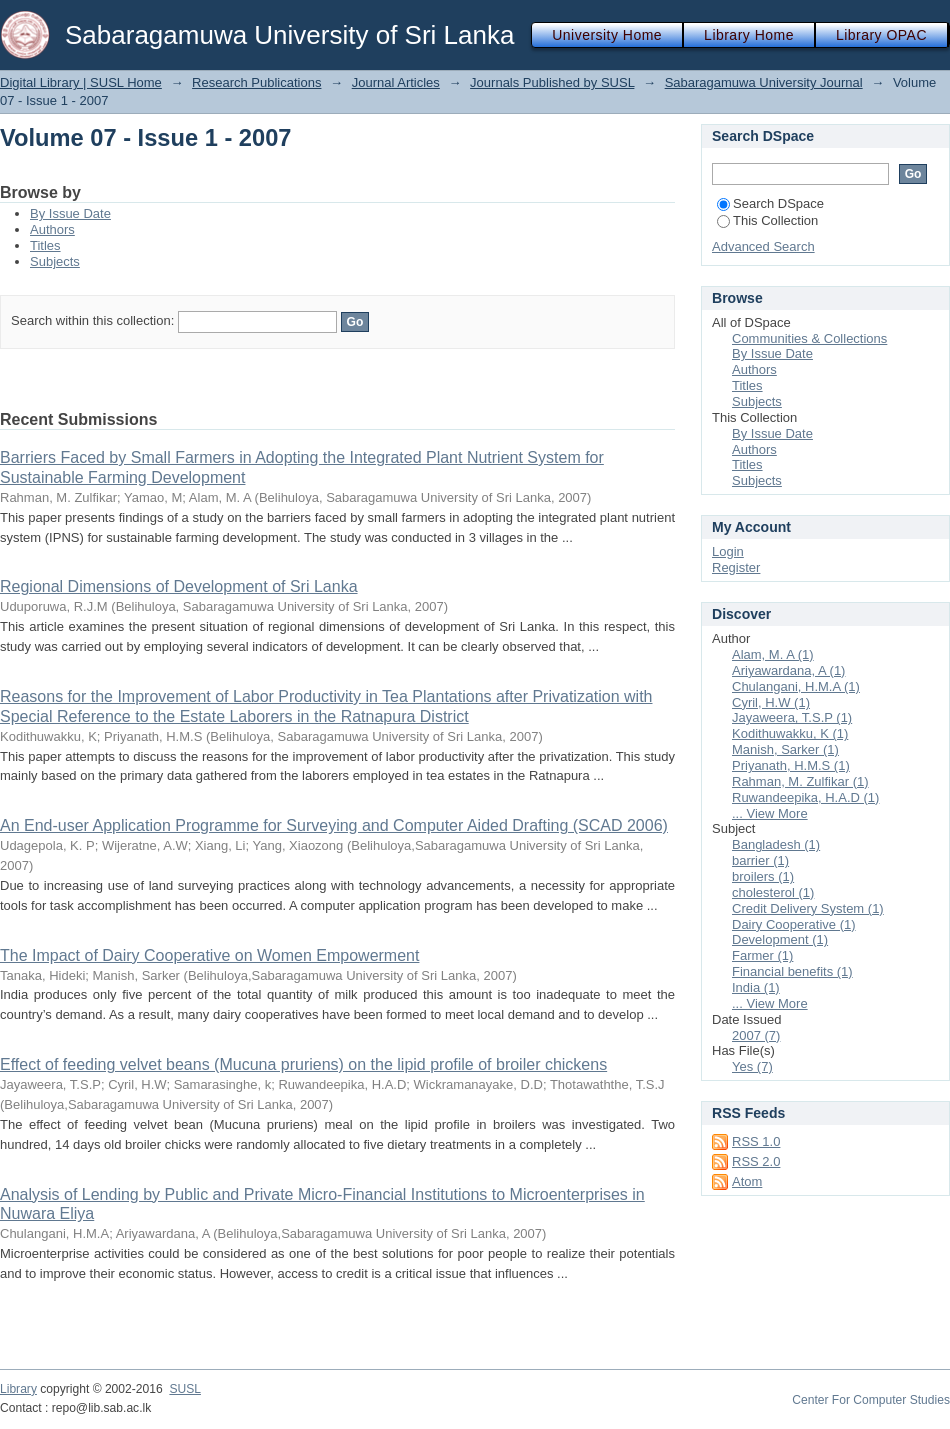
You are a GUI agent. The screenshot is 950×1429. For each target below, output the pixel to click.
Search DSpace (770, 203)
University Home (607, 35)
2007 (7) (756, 1035)
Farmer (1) (762, 955)
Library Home (749, 35)
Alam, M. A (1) (773, 654)
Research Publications (256, 82)
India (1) (756, 987)
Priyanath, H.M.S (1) (791, 765)
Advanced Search (763, 246)
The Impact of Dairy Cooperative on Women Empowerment (209, 955)
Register (736, 567)
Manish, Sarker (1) (785, 749)
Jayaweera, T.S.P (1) (792, 717)
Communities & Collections (809, 338)
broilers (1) (763, 876)
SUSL (185, 1389)
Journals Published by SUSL (552, 82)
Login (728, 551)
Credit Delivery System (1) (808, 908)
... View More (770, 813)
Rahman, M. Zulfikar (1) (800, 781)
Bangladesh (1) (776, 844)
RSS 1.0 (756, 1141)
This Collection (767, 220)
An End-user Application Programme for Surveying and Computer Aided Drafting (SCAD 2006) (334, 825)
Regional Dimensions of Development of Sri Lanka (179, 586)
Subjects (55, 261)
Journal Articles (396, 82)
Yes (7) (752, 1066)
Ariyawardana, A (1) (788, 670)
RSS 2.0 (756, 1161)
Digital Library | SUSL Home (81, 82)
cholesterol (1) (773, 892)
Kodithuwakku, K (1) (790, 733)
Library (18, 1389)
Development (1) (780, 939)
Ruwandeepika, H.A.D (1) (805, 797)
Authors (52, 229)
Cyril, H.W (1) (771, 702)
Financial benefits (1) (792, 971)
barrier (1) (760, 860)
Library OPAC (881, 35)
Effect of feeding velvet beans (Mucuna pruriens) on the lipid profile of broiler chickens (303, 1064)
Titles (45, 245)
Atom (747, 1181)
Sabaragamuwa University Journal (764, 82)
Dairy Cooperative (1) (794, 924)
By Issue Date (70, 213)
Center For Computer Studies (871, 1400)
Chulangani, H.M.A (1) (796, 686)
